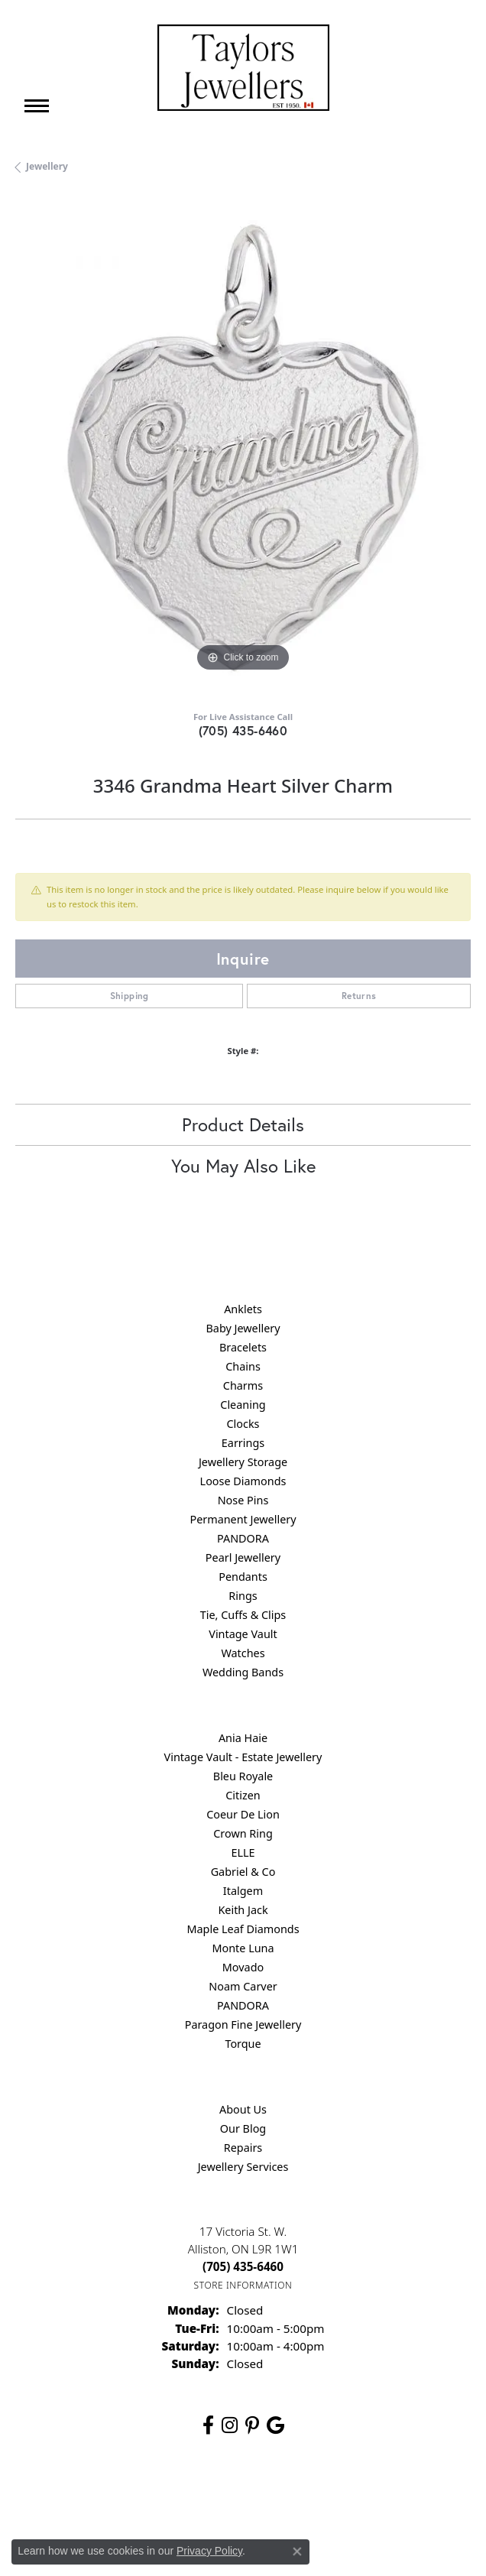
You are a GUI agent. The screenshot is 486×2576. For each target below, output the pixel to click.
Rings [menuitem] (242, 1595)
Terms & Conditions (259, 2496)
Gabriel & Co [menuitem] (243, 1871)
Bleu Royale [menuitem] (243, 1776)
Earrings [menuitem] (243, 1443)
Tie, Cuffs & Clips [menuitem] (243, 1615)
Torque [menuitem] (243, 2043)
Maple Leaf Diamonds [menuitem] (242, 1929)
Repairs (243, 2147)
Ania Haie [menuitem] (243, 1738)
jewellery (47, 166)
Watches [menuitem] (242, 1653)
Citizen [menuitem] (243, 1795)
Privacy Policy (168, 2496)
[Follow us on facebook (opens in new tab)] (208, 2425)
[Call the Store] (243, 2266)
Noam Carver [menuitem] (243, 1986)
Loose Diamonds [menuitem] (243, 1481)
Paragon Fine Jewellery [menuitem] (243, 2024)
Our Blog (243, 2128)
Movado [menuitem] (243, 1967)
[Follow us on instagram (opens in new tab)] (230, 2425)
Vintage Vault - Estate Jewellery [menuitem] (243, 1757)
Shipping (129, 995)
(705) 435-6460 (243, 730)
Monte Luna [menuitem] (243, 1948)
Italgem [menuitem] (243, 1890)
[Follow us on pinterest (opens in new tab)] (252, 2425)
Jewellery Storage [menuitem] (243, 1462)
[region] (243, 448)
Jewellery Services (243, 2166)
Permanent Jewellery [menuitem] (243, 1519)
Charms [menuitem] (243, 1385)
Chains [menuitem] (243, 1366)
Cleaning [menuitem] (242, 1404)
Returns (359, 995)
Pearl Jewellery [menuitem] (243, 1557)
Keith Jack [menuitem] (242, 1910)
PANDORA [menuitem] (243, 1538)
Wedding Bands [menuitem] (243, 1672)
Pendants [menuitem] (243, 1576)
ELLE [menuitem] (242, 1852)
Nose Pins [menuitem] (243, 1500)
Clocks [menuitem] (243, 1423)
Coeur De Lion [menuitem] (243, 1814)
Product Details (243, 1124)
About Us (243, 2109)
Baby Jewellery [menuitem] (243, 1328)
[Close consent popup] (297, 2551)
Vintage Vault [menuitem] (243, 1634)
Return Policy (91, 2496)
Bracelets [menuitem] (243, 1347)
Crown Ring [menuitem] (243, 1833)
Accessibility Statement (371, 2496)
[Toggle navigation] (36, 106)
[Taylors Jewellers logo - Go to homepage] (243, 67)
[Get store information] (243, 2285)
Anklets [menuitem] (243, 1309)
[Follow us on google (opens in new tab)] (275, 2425)
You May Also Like (243, 1165)
